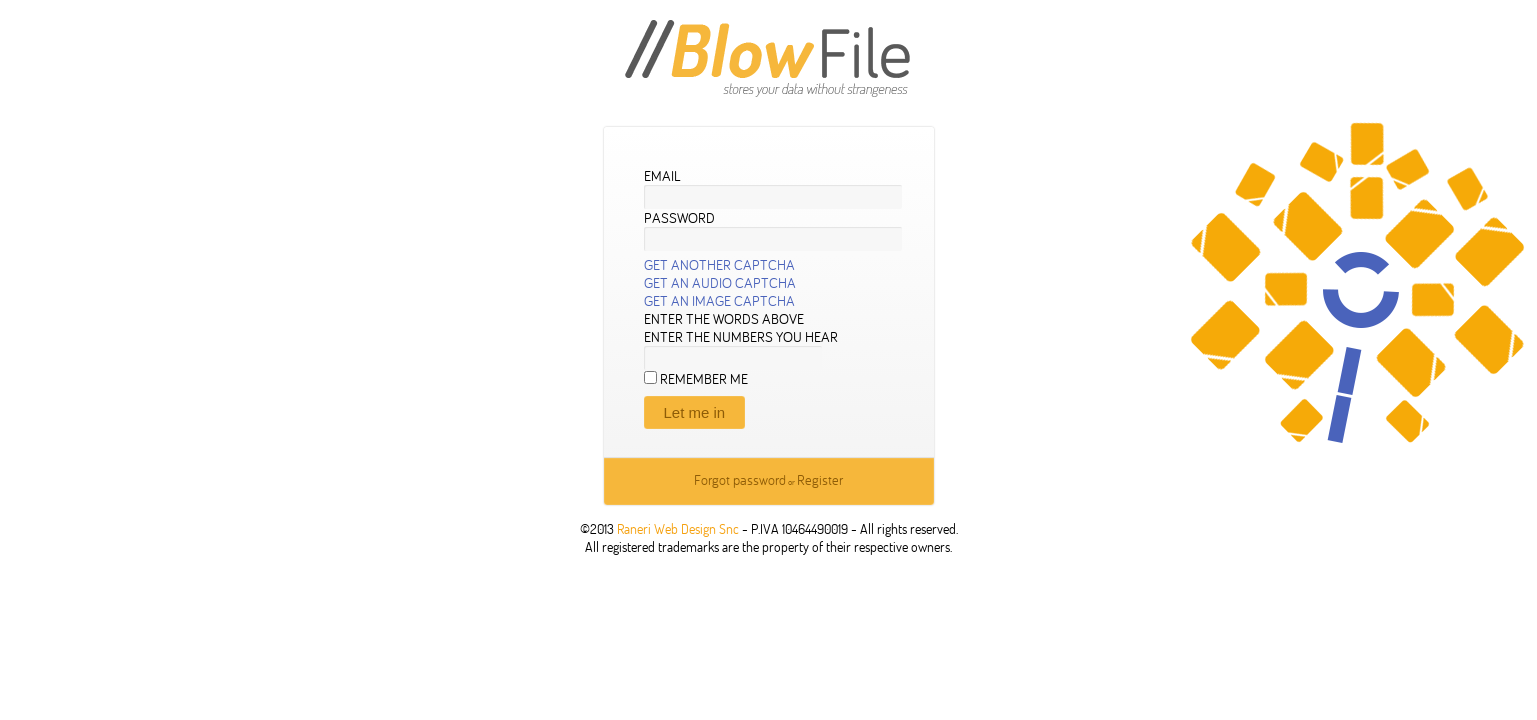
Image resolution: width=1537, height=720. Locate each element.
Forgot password (740, 480)
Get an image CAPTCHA (719, 301)
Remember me (704, 379)
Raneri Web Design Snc (678, 529)
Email (662, 176)
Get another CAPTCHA (719, 265)
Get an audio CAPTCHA (720, 283)
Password (679, 218)
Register (820, 480)
